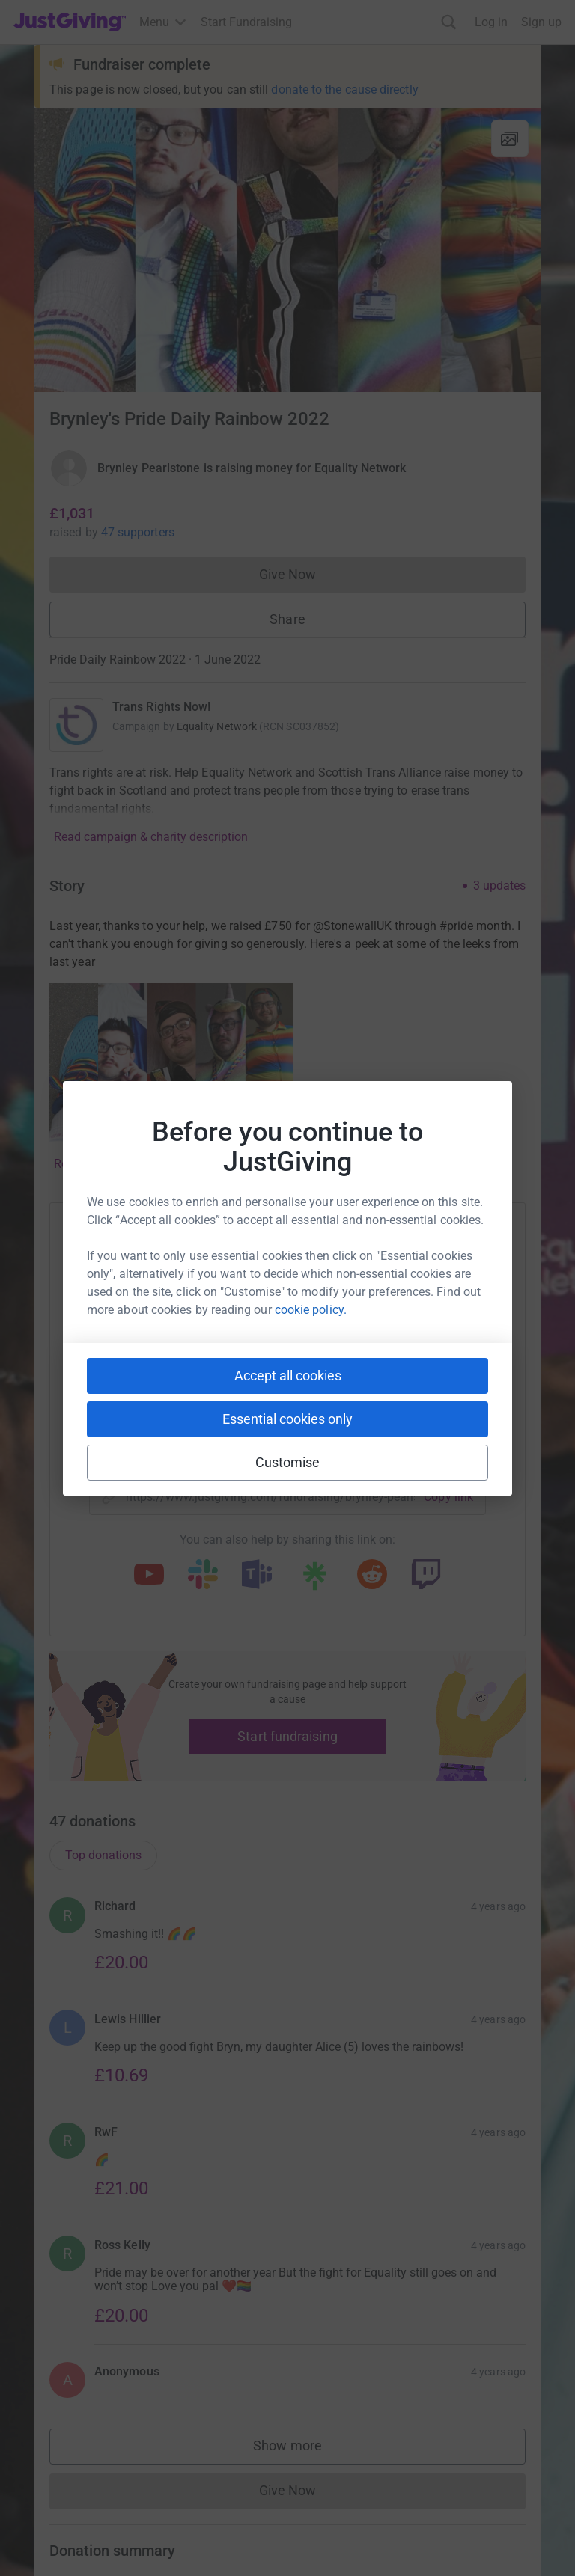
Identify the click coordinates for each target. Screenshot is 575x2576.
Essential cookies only (287, 1419)
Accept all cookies (287, 1375)
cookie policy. (311, 1310)
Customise (287, 1462)
